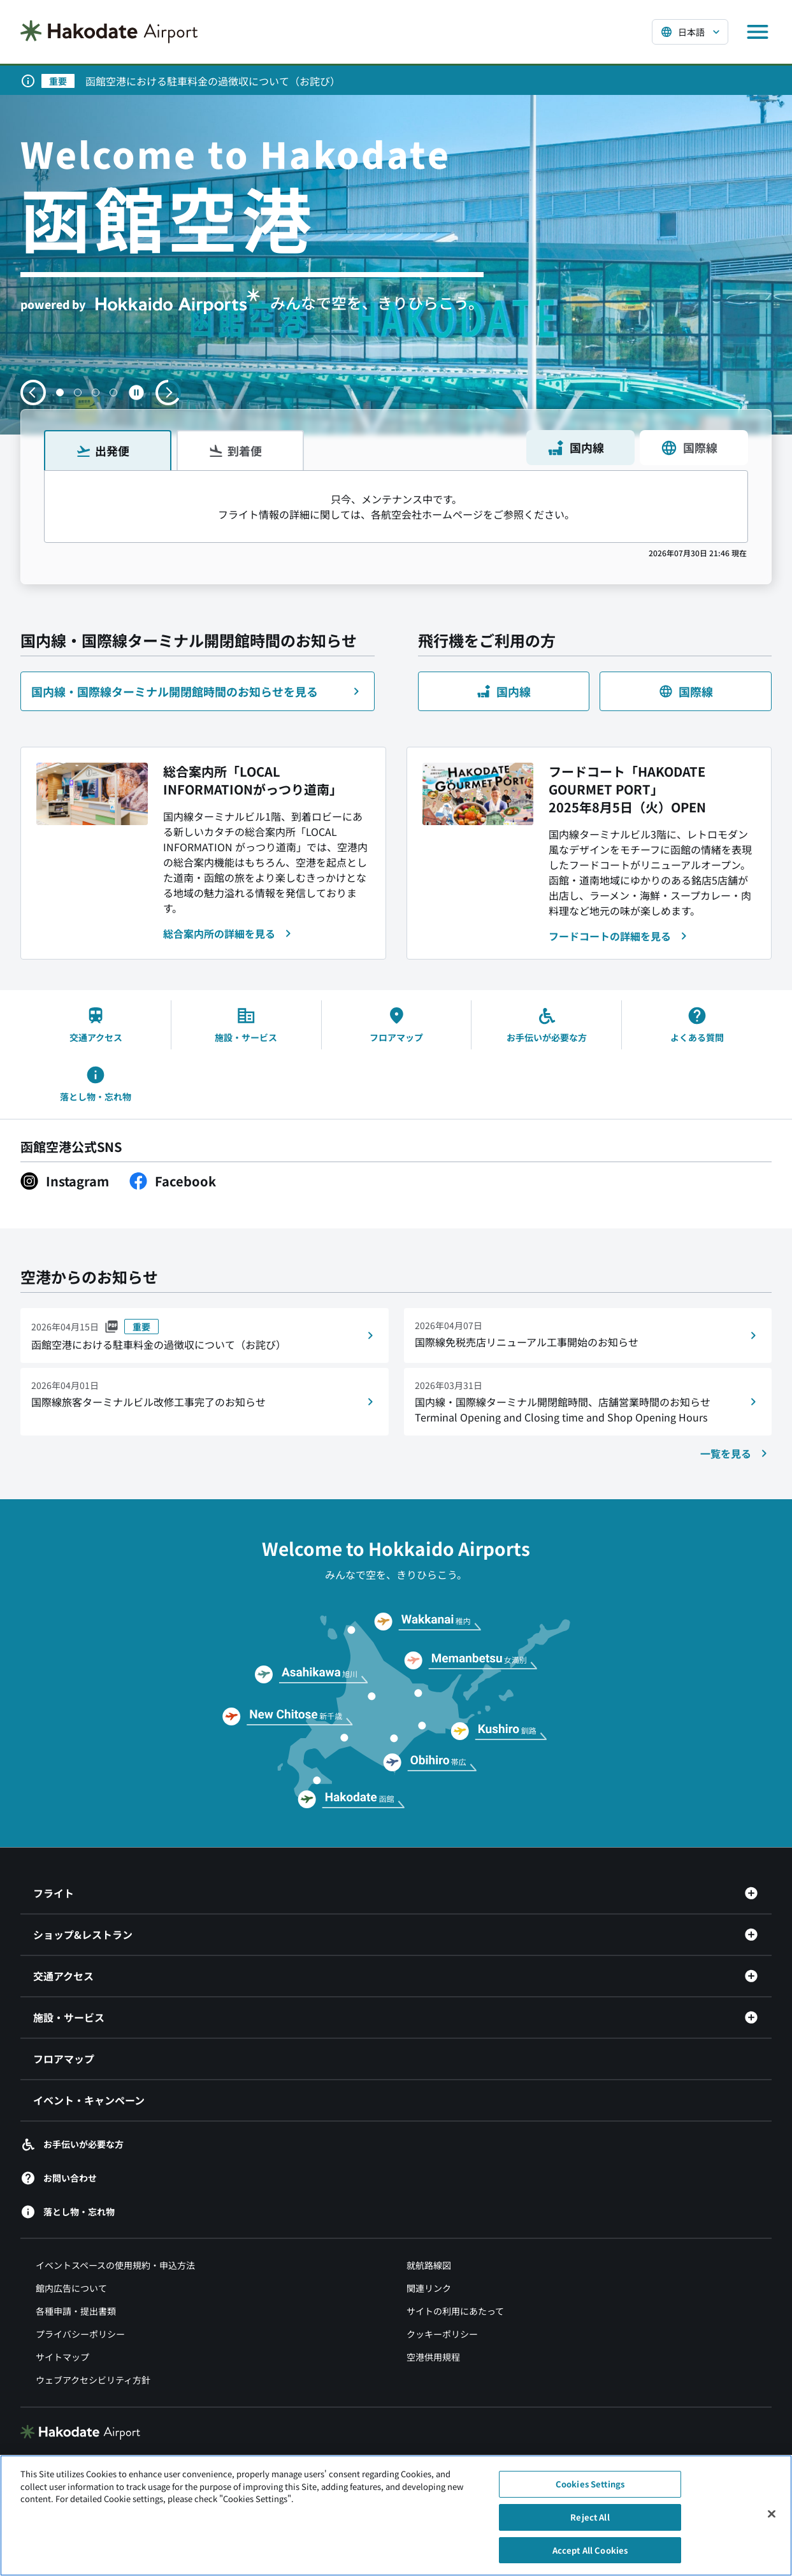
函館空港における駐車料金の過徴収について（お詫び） (212, 81)
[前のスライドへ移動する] (33, 392)
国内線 (575, 448)
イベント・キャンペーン (89, 2100)
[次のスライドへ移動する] (168, 392)
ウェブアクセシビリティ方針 (93, 2380)
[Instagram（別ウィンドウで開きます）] (64, 1181)
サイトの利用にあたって (455, 2311)
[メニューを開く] (758, 32)
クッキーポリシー (442, 2334)
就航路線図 (429, 2265)
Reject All (589, 2523)
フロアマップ (63, 2059)
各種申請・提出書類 (76, 2311)
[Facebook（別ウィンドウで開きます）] (172, 1181)
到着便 (235, 450)
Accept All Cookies (590, 2557)
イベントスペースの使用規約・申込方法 (115, 2265)
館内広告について (71, 2288)
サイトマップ (62, 2357)
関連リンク (429, 2288)
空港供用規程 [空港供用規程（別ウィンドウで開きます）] (433, 2357)
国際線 (688, 448)
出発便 (102, 450)
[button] (60, 392)
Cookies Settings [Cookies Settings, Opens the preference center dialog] (590, 2491)
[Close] (772, 2521)
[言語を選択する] (690, 32)
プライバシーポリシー (80, 2334)
